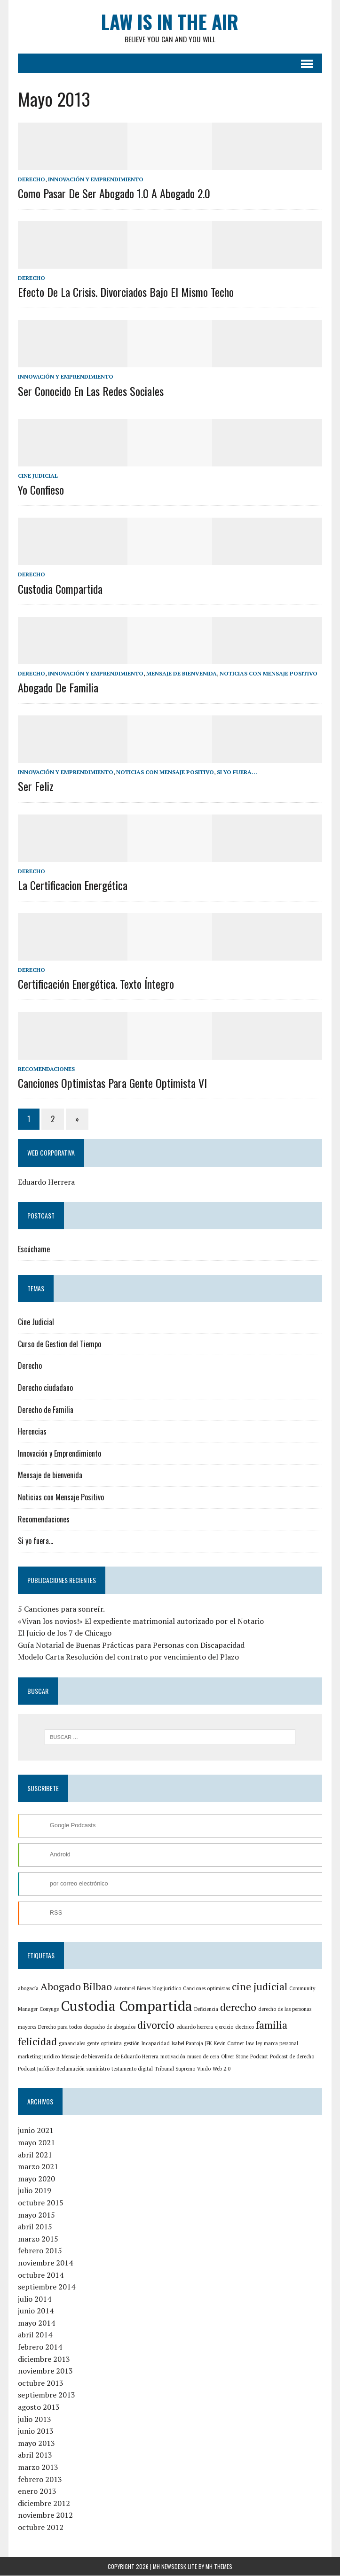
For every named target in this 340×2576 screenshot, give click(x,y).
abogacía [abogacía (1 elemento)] (27, 1989)
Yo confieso (40, 489)
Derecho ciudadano (44, 1388)
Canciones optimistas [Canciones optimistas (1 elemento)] (205, 1989)
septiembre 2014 (45, 2287)
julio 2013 (33, 2419)
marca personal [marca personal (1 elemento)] (280, 2044)
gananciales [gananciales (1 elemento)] (71, 2044)
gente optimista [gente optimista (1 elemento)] (103, 2044)
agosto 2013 (38, 2408)
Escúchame (33, 1250)
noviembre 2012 (44, 2516)
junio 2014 (35, 2311)
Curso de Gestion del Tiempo (58, 1344)
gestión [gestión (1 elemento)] (131, 2044)
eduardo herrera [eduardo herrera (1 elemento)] (193, 2028)
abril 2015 (34, 2227)
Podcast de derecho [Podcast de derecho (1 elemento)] (267, 2057)
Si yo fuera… (34, 1541)
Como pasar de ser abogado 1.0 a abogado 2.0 (113, 193)
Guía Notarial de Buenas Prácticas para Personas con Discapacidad (130, 1645)
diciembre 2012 (43, 2503)
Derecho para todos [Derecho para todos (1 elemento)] (59, 2028)
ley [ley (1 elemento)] (258, 2044)
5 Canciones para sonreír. (60, 1609)
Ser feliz (35, 786)
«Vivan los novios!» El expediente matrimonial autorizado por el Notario (140, 1621)
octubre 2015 (40, 2203)
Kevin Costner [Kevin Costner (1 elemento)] (228, 2044)
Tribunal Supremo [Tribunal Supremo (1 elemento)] (154, 2069)
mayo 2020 (35, 2179)
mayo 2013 (35, 2443)
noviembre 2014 (44, 2263)
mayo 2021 (35, 2143)
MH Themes (219, 2567)
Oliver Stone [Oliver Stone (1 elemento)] (209, 2057)
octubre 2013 (40, 2383)
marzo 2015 (37, 2239)
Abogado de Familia (57, 687)
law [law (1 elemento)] (249, 2044)
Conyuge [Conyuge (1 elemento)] (48, 2010)
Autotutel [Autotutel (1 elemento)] (123, 1989)
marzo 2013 (37, 2468)
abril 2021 (34, 2155)
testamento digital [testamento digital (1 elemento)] (112, 2069)
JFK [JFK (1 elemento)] (207, 2044)
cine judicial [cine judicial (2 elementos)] (258, 1987)
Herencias (31, 1431)
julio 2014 (33, 2299)
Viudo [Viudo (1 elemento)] (183, 2069)
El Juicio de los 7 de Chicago (64, 1633)
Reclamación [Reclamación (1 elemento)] (50, 2069)
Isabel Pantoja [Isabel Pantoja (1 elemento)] (186, 2044)
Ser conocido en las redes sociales (90, 391)
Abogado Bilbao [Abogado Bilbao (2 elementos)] (75, 1987)
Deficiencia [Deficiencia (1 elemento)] (205, 2010)
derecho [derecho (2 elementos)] (237, 2008)
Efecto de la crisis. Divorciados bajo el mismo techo (125, 292)
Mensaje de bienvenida (180, 673)
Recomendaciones (45, 1069)
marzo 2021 (37, 2167)
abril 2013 (34, 2456)
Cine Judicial (37, 476)
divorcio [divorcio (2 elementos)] (155, 2026)
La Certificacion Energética (72, 885)
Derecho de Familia (44, 1410)
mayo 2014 (35, 2324)
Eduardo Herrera (45, 1182)
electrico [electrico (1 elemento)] (243, 2028)
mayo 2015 (35, 2215)
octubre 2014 (40, 2275)
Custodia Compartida (59, 589)
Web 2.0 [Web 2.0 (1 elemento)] (201, 2069)
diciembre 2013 (43, 2359)
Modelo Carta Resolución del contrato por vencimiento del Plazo (127, 1658)
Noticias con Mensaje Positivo (267, 673)
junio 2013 (35, 2432)
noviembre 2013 (44, 2372)
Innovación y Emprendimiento (94, 179)
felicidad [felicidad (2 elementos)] (36, 2042)
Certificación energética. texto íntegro (95, 984)
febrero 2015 (39, 2251)
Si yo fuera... (236, 772)
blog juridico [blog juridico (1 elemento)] (165, 1989)
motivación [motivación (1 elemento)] (147, 2057)
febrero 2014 (39, 2348)
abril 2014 (34, 2335)
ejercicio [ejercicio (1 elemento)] (223, 2028)
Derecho (30, 179)
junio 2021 (35, 2131)
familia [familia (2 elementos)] (270, 2026)
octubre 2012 (40, 2528)
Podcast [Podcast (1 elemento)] (234, 2057)
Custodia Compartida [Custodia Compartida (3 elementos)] (125, 2007)
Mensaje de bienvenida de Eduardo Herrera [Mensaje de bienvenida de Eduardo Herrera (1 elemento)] (84, 2057)
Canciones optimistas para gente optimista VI (111, 1083)
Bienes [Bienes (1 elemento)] (143, 1989)
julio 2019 (33, 2191)
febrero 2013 (39, 2480)
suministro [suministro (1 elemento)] (77, 2069)
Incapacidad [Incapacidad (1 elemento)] (155, 2044)
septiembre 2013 (45, 2395)
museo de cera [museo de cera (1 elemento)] (178, 2057)
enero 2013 (36, 2492)
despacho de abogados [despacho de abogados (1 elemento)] (108, 2028)
